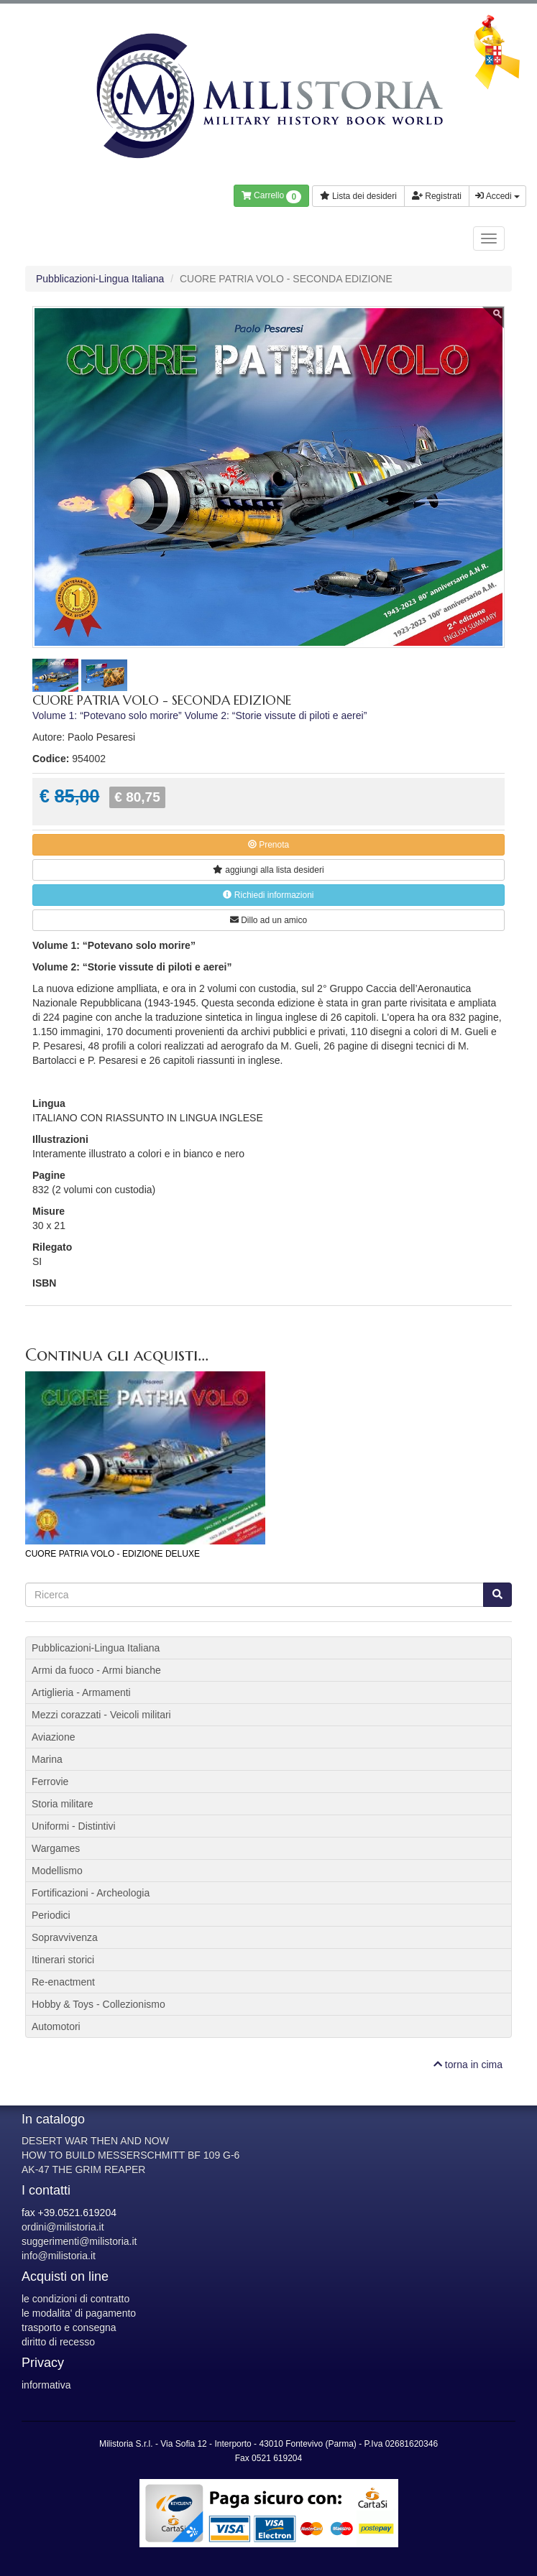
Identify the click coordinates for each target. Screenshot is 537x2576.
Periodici (51, 1915)
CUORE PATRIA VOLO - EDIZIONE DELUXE (112, 1554)
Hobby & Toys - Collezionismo (98, 2004)
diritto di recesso (58, 2342)
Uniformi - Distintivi (74, 1826)
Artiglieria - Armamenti (81, 1692)
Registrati (437, 196)
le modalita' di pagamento (79, 2313)
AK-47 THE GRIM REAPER (83, 2169)
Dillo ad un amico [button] (268, 920)
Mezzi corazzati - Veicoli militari (101, 1714)
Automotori (56, 2026)
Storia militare (62, 1804)
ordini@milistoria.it (63, 2227)
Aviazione (53, 1737)
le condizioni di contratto (75, 2298)
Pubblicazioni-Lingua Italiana (100, 278)
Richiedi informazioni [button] (268, 895)
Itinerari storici (63, 1959)
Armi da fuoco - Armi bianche (96, 1670)
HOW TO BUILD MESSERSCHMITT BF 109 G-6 (130, 2155)
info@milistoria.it (59, 2255)
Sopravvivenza (65, 1937)
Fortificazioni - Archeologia (91, 1893)
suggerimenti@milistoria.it (79, 2241)
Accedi (497, 196)
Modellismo (57, 1870)
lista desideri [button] (268, 870)
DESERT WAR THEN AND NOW (95, 2140)
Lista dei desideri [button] (358, 196)
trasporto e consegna (69, 2327)
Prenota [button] (268, 845)
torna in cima (467, 2064)
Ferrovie (50, 1781)
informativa (46, 2385)
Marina (47, 1759)
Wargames (56, 1848)
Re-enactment (63, 1982)
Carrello (271, 196)
